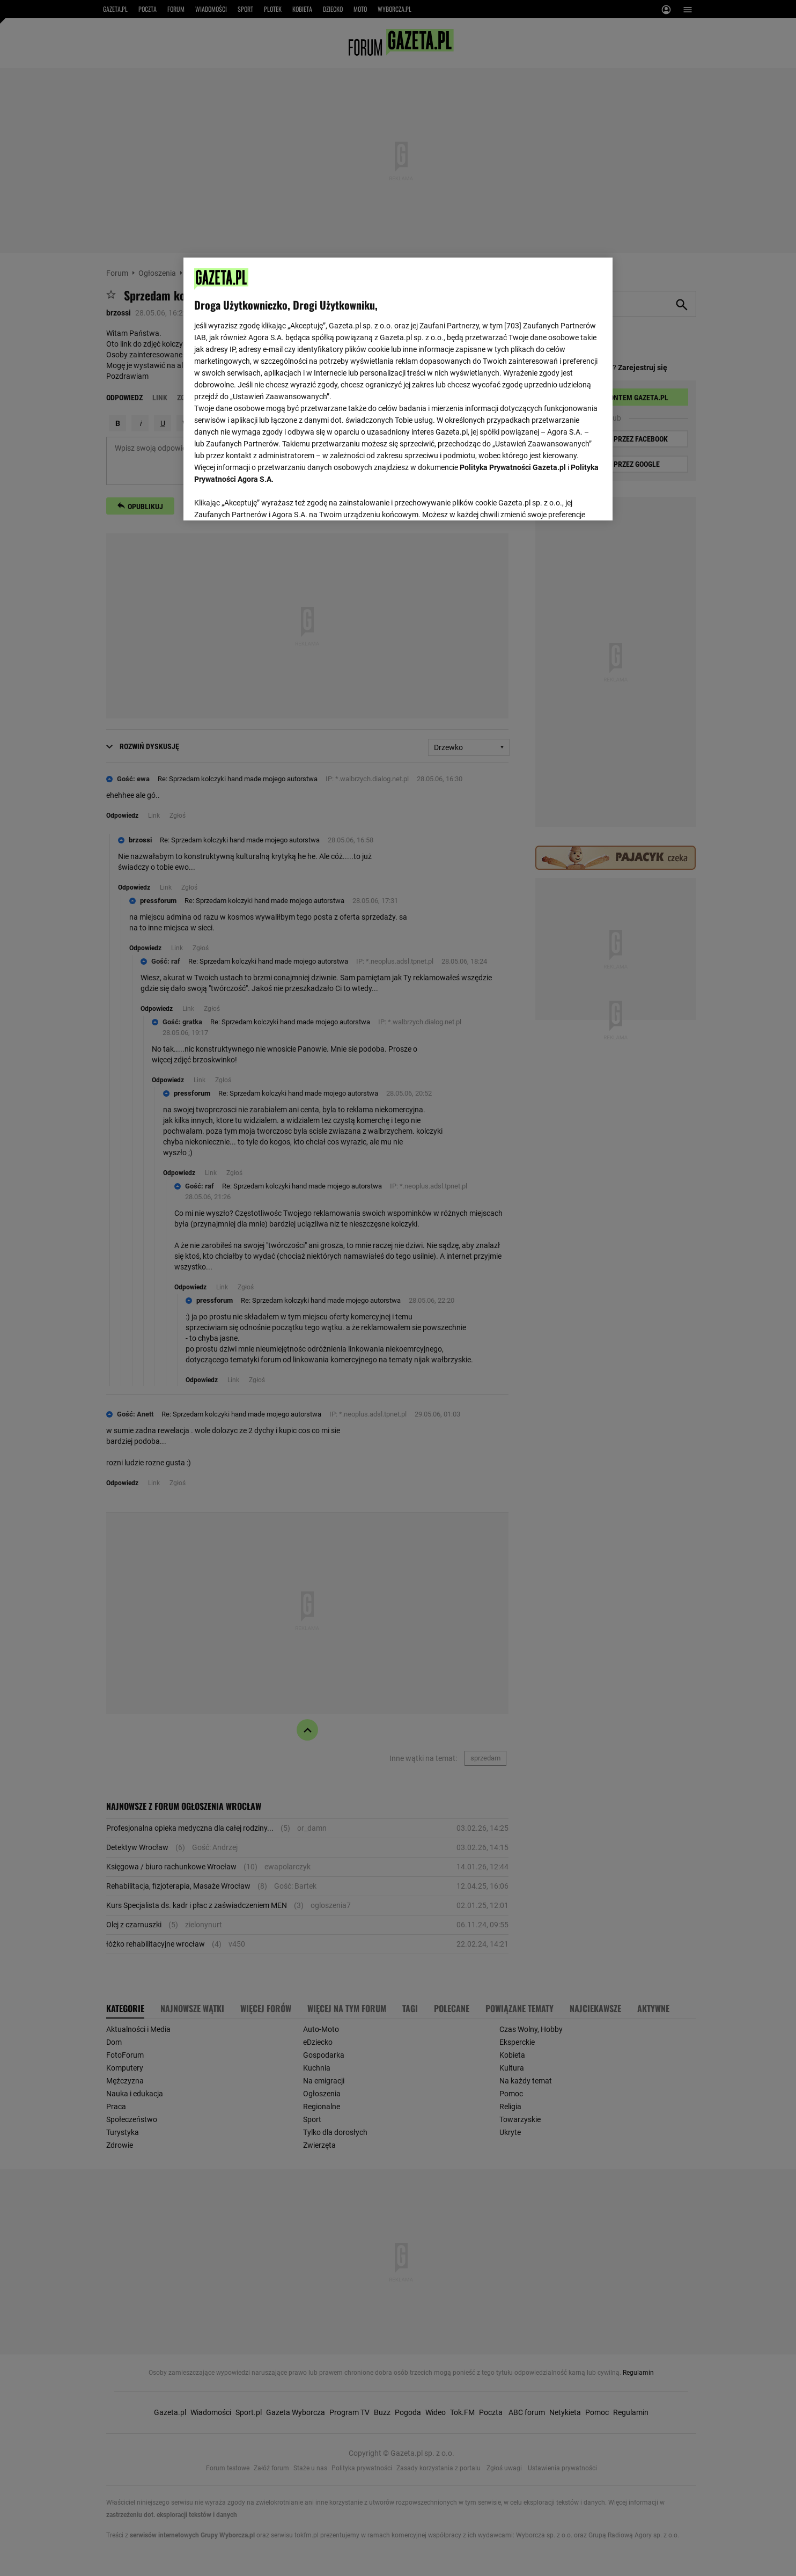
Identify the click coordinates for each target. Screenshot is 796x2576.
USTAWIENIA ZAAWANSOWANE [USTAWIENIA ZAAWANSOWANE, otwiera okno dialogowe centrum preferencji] (264, 499)
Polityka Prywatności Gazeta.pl (513, 467)
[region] (398, 388)
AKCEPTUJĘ (566, 499)
